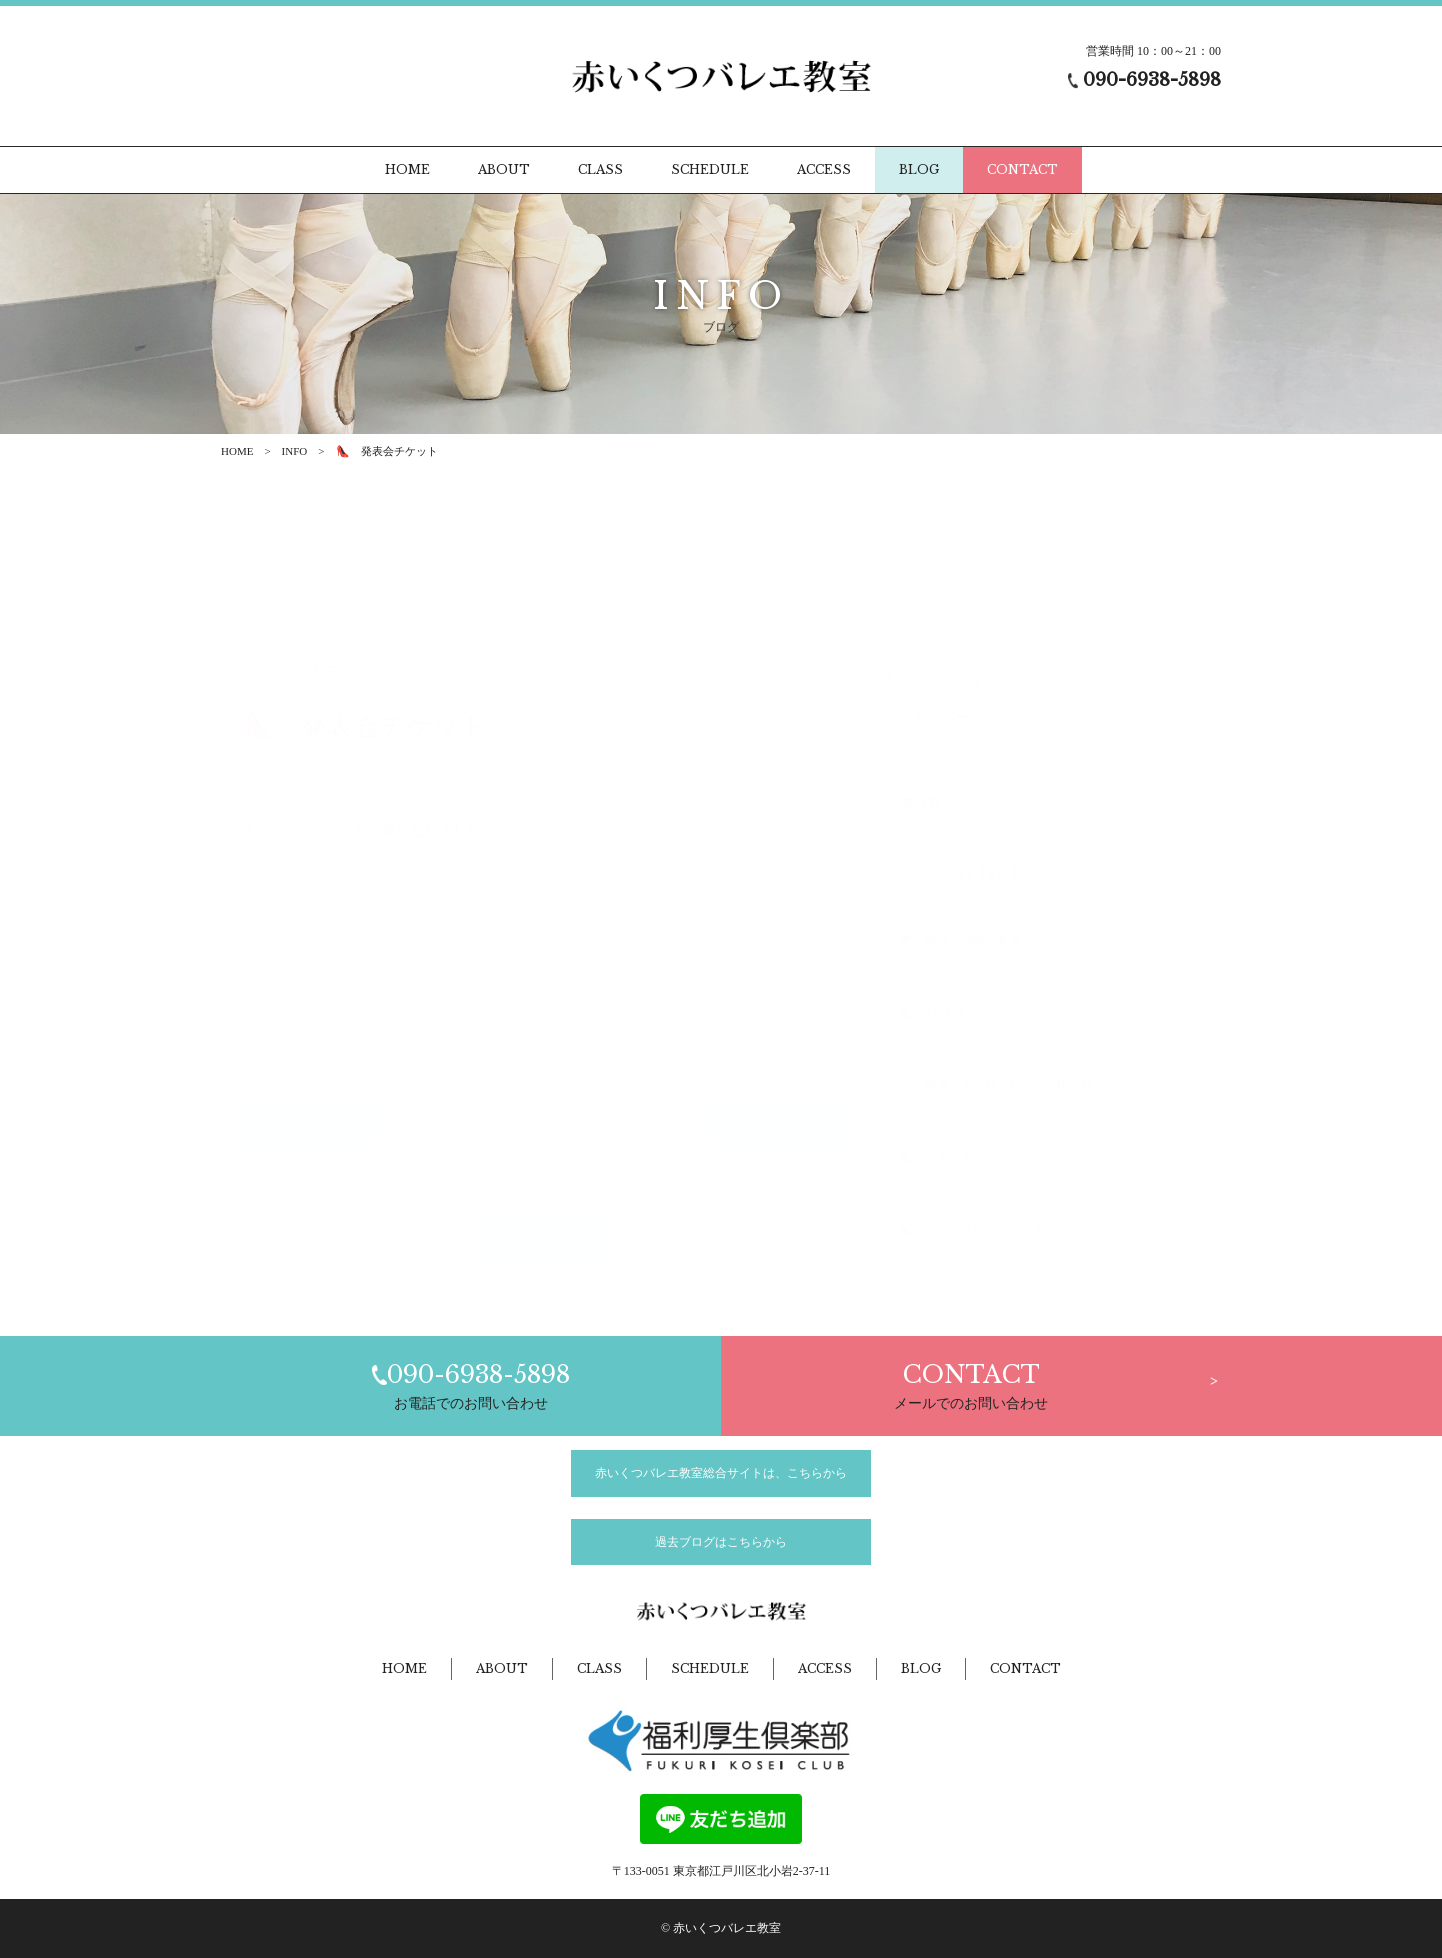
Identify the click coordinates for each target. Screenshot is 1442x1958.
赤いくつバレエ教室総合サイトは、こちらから (721, 1473)
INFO (295, 451)
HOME (237, 451)
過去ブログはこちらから (721, 1542)
